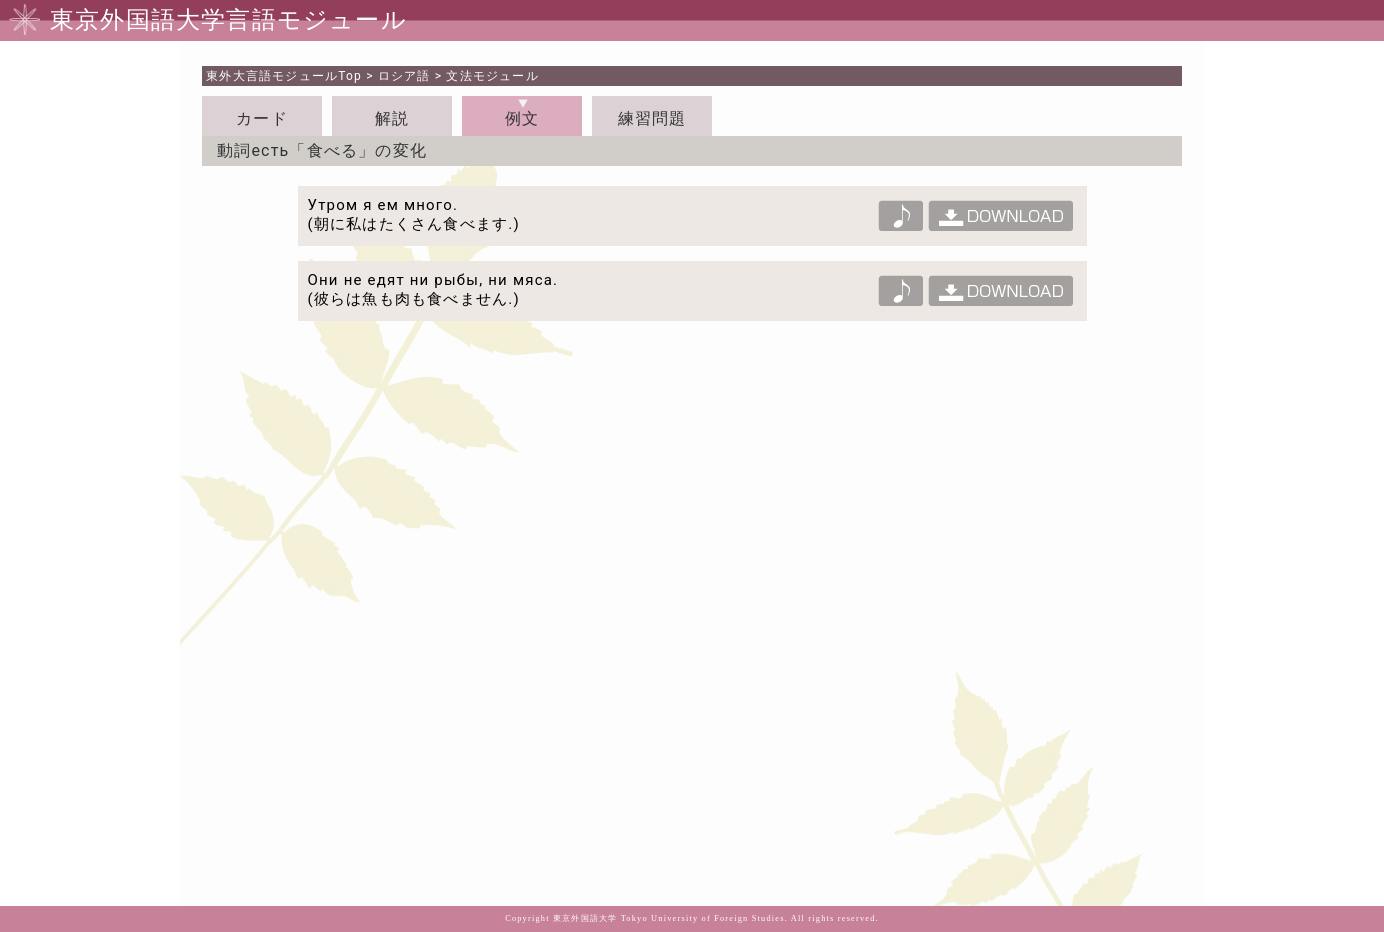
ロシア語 (404, 76)
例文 (522, 118)
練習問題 (652, 118)
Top (284, 76)
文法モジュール (492, 76)
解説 (392, 118)
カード (262, 118)
